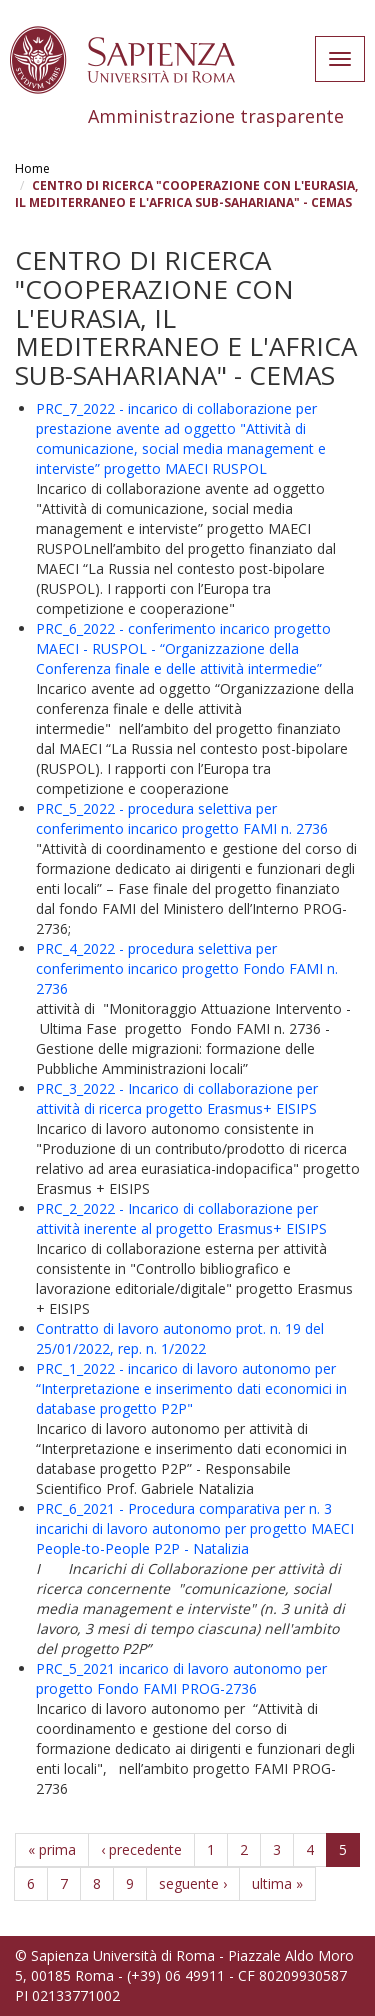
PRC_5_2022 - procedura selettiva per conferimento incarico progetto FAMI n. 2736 (182, 818)
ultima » (277, 1883)
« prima (52, 1849)
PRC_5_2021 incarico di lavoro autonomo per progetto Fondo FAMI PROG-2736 (181, 1678)
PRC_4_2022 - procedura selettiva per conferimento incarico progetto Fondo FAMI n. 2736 (187, 968)
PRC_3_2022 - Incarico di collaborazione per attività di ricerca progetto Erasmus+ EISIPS (177, 1098)
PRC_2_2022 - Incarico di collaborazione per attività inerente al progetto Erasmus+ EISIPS (181, 1218)
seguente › (193, 1883)
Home (32, 168)
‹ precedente (141, 1849)
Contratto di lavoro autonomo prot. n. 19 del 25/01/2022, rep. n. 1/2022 (180, 1338)
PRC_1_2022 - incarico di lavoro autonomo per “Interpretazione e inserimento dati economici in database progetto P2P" (191, 1388)
